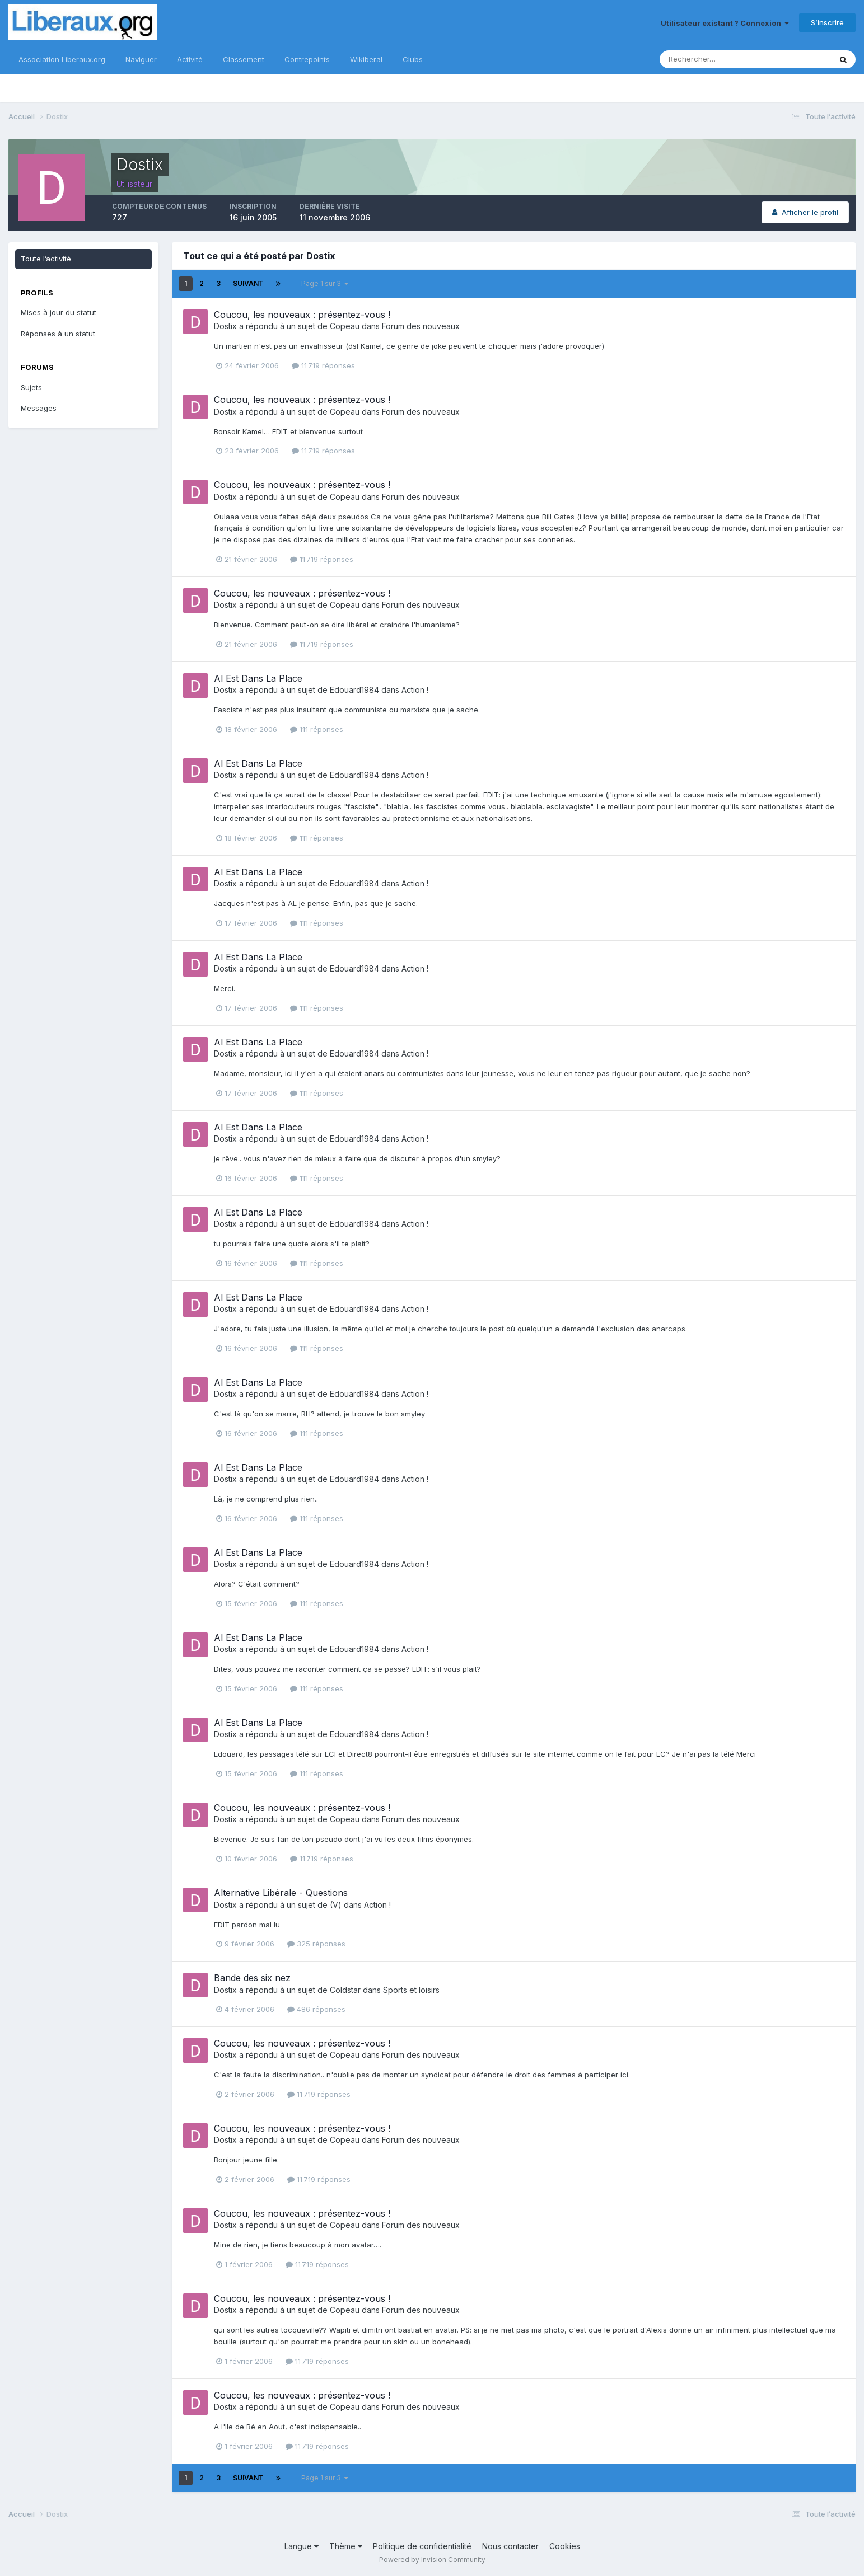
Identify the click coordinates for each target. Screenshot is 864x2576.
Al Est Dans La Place (258, 678)
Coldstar (345, 1990)
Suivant (248, 283)
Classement (243, 59)
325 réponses (316, 1943)
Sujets (31, 387)
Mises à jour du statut (58, 312)
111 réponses (316, 729)
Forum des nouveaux (421, 326)
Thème (345, 2546)
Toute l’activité (46, 258)
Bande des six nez (252, 1977)
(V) (336, 1904)
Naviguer (141, 59)
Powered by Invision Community (432, 2559)
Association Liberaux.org (61, 59)
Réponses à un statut (58, 333)
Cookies (564, 2546)
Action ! (414, 690)
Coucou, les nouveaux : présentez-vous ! (302, 314)
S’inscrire (827, 22)
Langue (301, 2546)
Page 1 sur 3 (324, 283)
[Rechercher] (709, 59)
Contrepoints (307, 59)
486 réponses (316, 2009)
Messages (39, 407)
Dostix (225, 326)
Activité (190, 59)
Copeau (344, 326)
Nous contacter (510, 2546)
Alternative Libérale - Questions (281, 1892)
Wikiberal (366, 59)
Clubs (413, 59)
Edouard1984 (354, 690)
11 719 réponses (323, 365)
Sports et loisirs (411, 1990)
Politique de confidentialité (422, 2546)
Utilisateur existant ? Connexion (725, 22)
